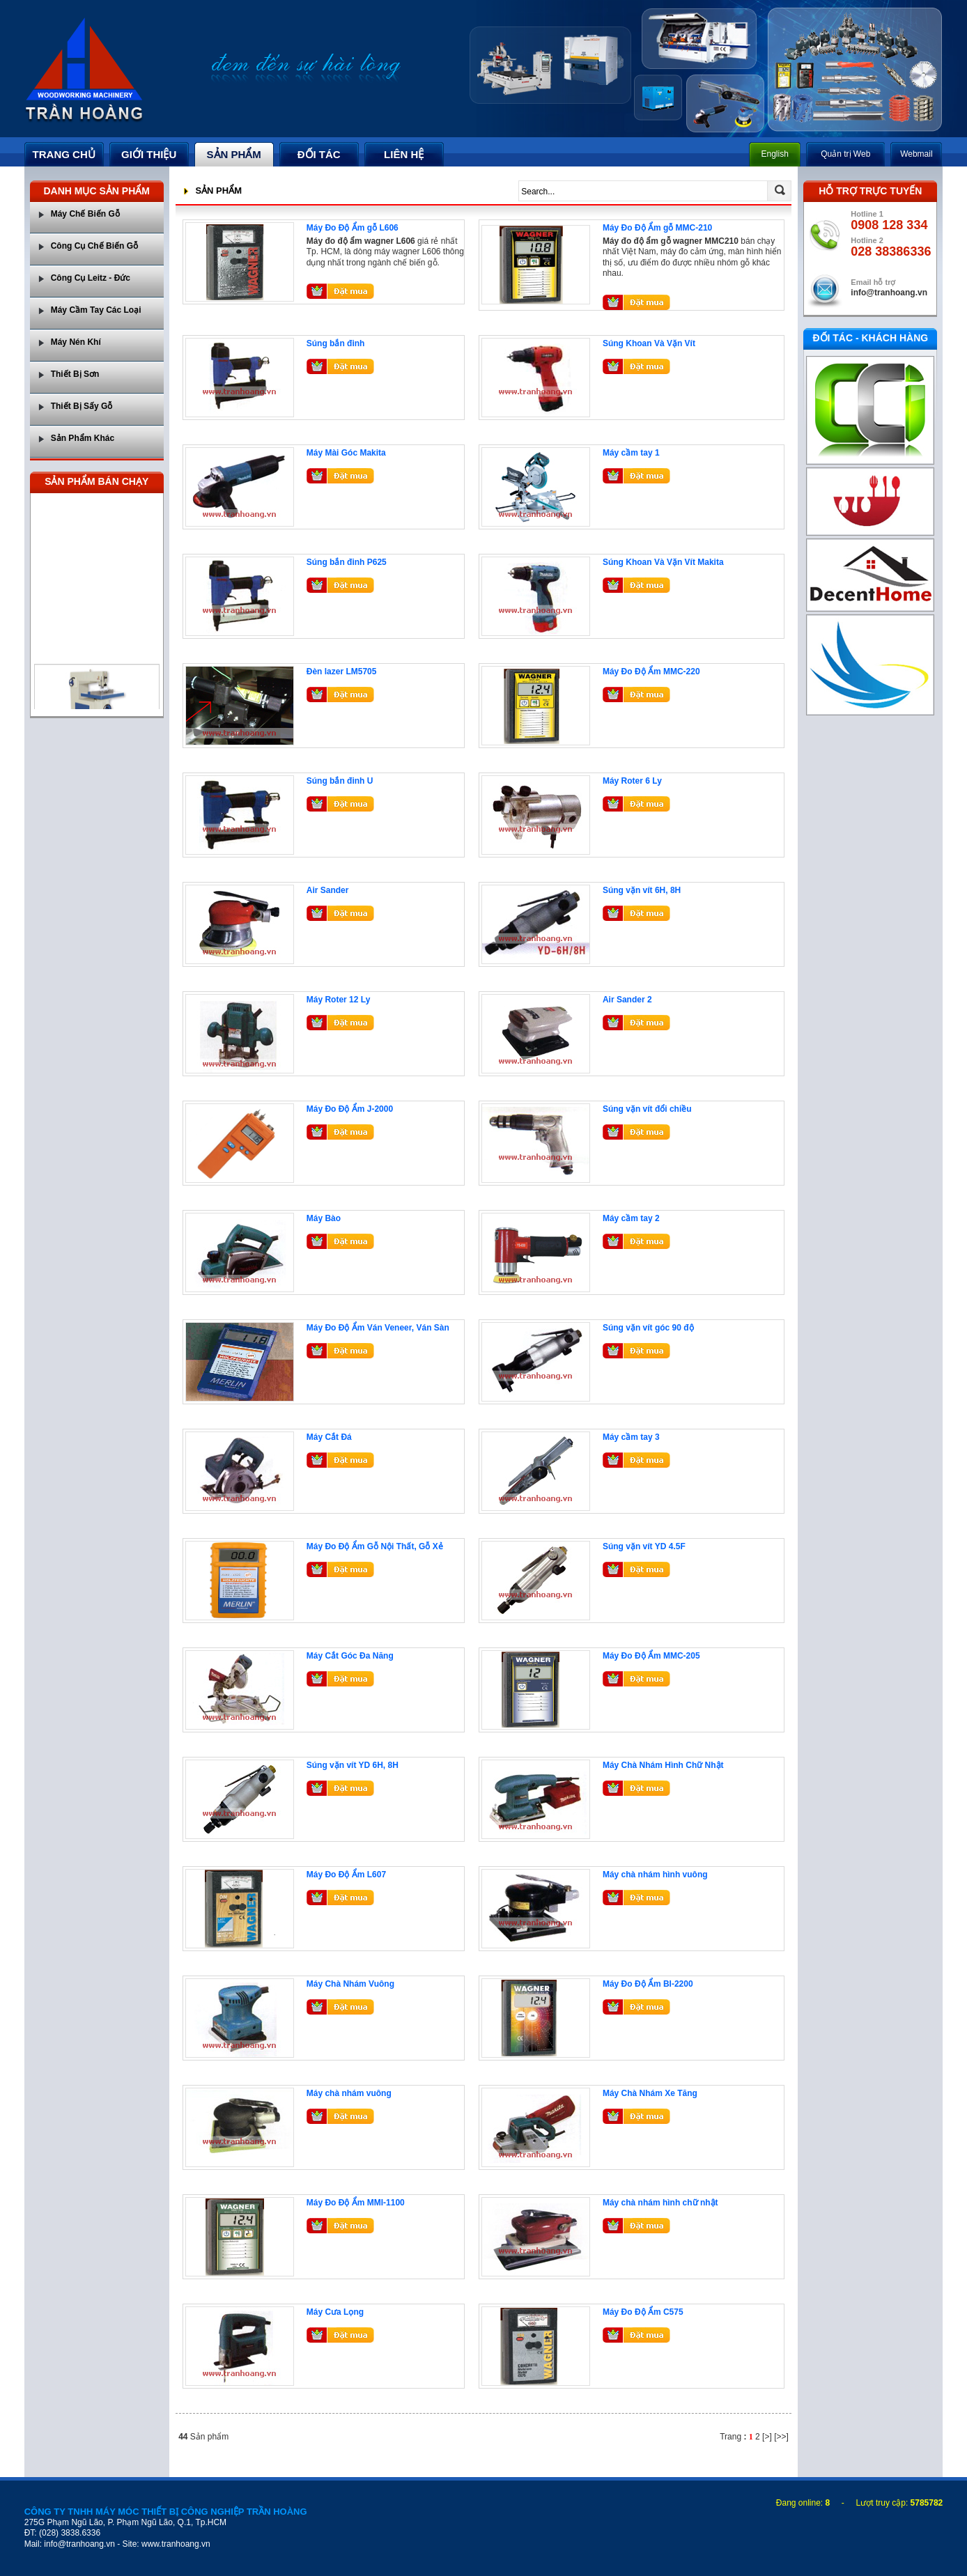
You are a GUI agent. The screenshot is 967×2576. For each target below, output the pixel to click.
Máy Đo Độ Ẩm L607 (346, 1874)
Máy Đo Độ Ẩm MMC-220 (651, 671)
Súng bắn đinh (336, 343)
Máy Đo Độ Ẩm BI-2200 (648, 1984)
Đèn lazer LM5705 (342, 671)
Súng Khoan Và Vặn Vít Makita (663, 562)
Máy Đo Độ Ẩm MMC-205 (651, 1656)
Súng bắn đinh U (340, 781)
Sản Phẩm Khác (82, 438)
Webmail (916, 154)
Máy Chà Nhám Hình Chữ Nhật (663, 1765)
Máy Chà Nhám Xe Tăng (650, 2093)
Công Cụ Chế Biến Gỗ (94, 246)
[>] (767, 2437)
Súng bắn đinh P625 (347, 562)
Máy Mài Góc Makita (346, 453)
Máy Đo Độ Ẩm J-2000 (350, 1109)
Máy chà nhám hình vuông (655, 1874)
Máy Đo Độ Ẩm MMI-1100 (356, 2203)
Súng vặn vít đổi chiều (647, 1109)
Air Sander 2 (627, 999)
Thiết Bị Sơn (75, 374)
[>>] (781, 2437)
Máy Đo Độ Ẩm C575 (643, 2312)
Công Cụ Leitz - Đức (90, 278)
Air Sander (328, 890)
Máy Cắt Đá (329, 1437)
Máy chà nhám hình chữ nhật (660, 2203)
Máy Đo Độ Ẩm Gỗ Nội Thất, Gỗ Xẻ (375, 1546)
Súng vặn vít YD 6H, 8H (353, 1765)
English (775, 154)
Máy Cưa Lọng (335, 2312)
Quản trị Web (845, 154)
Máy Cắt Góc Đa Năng (350, 1656)
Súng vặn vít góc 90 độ (648, 1328)
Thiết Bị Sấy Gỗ (82, 406)
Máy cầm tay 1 (631, 453)
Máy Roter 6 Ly (632, 781)
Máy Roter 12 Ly (339, 999)
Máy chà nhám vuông (349, 2093)
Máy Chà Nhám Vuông (350, 1984)
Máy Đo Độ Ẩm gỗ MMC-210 (657, 228)
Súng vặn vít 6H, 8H (642, 890)
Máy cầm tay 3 (631, 1437)
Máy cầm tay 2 (631, 1218)
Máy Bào (324, 1218)
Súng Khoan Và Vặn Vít (649, 343)
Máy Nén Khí (76, 342)
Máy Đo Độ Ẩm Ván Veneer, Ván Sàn (378, 1328)
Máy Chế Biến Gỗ (85, 214)
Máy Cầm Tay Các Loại (96, 310)
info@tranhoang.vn (889, 292)
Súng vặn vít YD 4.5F (644, 1546)
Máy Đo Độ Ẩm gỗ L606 (353, 228)
